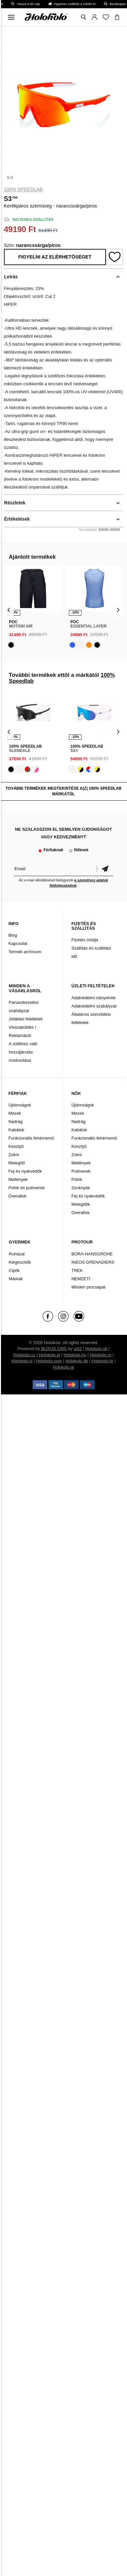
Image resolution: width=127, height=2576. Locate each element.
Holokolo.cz (24, 1354)
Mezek (15, 1113)
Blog (13, 935)
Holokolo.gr (64, 1367)
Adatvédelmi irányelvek (93, 997)
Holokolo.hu (75, 1354)
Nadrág (16, 1121)
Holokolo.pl (49, 1354)
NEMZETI (80, 1278)
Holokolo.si (22, 1360)
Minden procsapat (88, 1287)
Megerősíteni (105, 868)
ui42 (78, 1348)
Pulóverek (80, 1171)
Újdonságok (20, 1104)
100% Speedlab (23, 189)
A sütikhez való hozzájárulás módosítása (23, 1052)
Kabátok (16, 1129)
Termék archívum (25, 951)
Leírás (11, 276)
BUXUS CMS (54, 1348)
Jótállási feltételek (26, 1018)
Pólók (76, 1179)
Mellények (18, 1179)
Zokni (14, 1154)
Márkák (16, 1278)
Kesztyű (16, 1146)
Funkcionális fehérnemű (31, 1138)
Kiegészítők (20, 1262)
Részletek (15, 502)
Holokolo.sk (96, 1348)
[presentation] (9, 609)
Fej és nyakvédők (25, 1171)
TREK (77, 1270)
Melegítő (17, 1162)
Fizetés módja (84, 939)
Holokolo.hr (102, 1360)
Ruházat (17, 1253)
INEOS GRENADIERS (92, 1262)
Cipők (14, 1270)
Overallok (18, 1196)
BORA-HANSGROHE (91, 1253)
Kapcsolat (18, 943)
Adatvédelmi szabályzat (93, 1006)
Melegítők (80, 1204)
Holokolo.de (76, 1360)
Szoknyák (80, 1187)
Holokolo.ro (100, 1354)
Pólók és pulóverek (27, 1187)
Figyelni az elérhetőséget (54, 256)
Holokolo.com (49, 1360)
